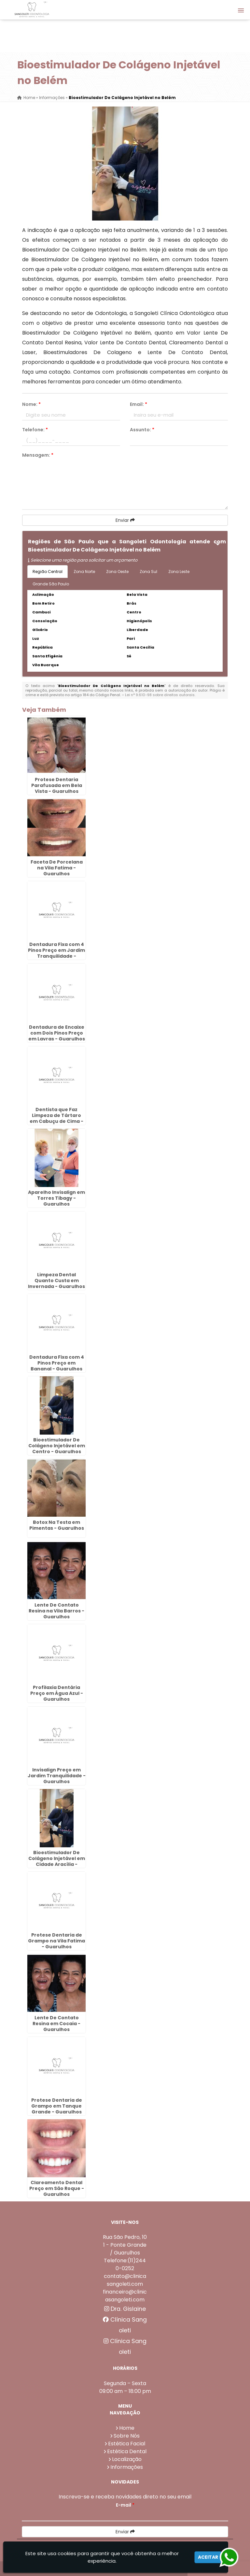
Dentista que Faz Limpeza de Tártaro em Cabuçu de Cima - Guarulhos (56, 1118)
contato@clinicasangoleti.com (125, 2280)
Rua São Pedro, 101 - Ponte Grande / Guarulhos (125, 2244)
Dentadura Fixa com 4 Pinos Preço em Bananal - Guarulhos (56, 1363)
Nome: (31, 404)
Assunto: (142, 429)
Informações (126, 2467)
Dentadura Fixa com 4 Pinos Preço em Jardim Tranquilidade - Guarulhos (56, 953)
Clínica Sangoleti (125, 2325)
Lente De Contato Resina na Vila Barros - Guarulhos (56, 1611)
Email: (138, 404)
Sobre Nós (127, 2436)
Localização (127, 2459)
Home (126, 2428)
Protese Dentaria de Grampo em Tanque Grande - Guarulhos (56, 2106)
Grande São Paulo (51, 584)
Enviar (125, 520)
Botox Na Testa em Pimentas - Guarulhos (56, 1525)
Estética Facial (126, 2443)
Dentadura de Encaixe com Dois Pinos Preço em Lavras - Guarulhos (56, 1033)
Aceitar (208, 2557)
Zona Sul (148, 571)
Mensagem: (37, 455)
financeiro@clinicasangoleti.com (125, 2295)
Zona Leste (178, 571)
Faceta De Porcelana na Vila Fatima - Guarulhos (57, 868)
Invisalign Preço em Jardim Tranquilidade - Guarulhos (57, 1776)
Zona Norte (84, 571)
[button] (241, 10)
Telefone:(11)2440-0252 (125, 2264)
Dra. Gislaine (125, 2309)
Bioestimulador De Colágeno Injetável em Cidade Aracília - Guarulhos (56, 1861)
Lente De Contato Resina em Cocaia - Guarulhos (56, 2023)
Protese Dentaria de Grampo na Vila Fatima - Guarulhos (56, 1941)
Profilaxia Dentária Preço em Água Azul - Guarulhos (56, 1693)
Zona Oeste (117, 571)
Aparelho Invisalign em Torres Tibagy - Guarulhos (56, 1198)
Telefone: (35, 429)
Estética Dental (126, 2451)
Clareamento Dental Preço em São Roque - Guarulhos (56, 2188)
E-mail (125, 2505)
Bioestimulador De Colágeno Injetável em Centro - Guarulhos (56, 1446)
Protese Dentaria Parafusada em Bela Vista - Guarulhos (56, 785)
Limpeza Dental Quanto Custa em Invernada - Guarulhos (56, 1280)
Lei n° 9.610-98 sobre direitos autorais (160, 694)
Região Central (47, 571)
